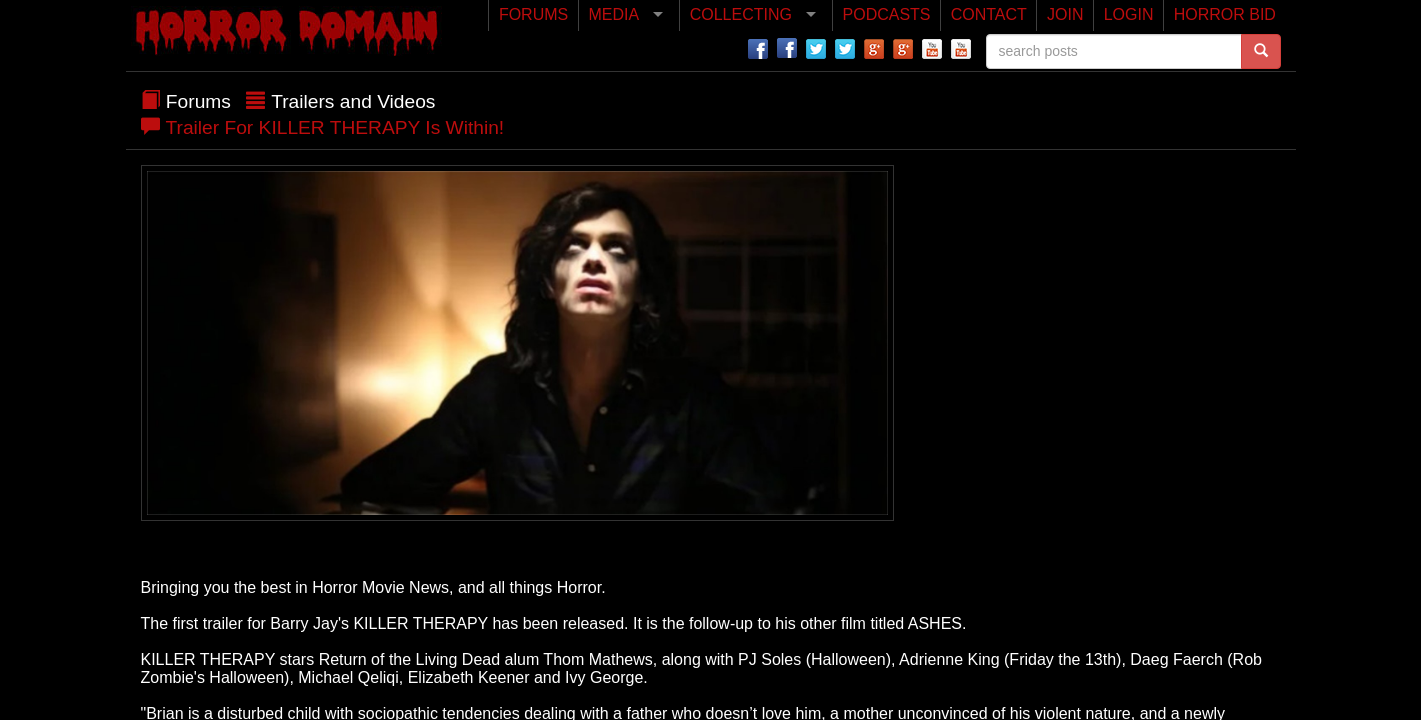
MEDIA (613, 14)
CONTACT (989, 14)
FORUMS (533, 14)
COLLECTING (741, 14)
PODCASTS (887, 14)
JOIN (1065, 14)
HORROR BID (1225, 14)
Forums (198, 101)
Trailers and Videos (353, 101)
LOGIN (1129, 14)
